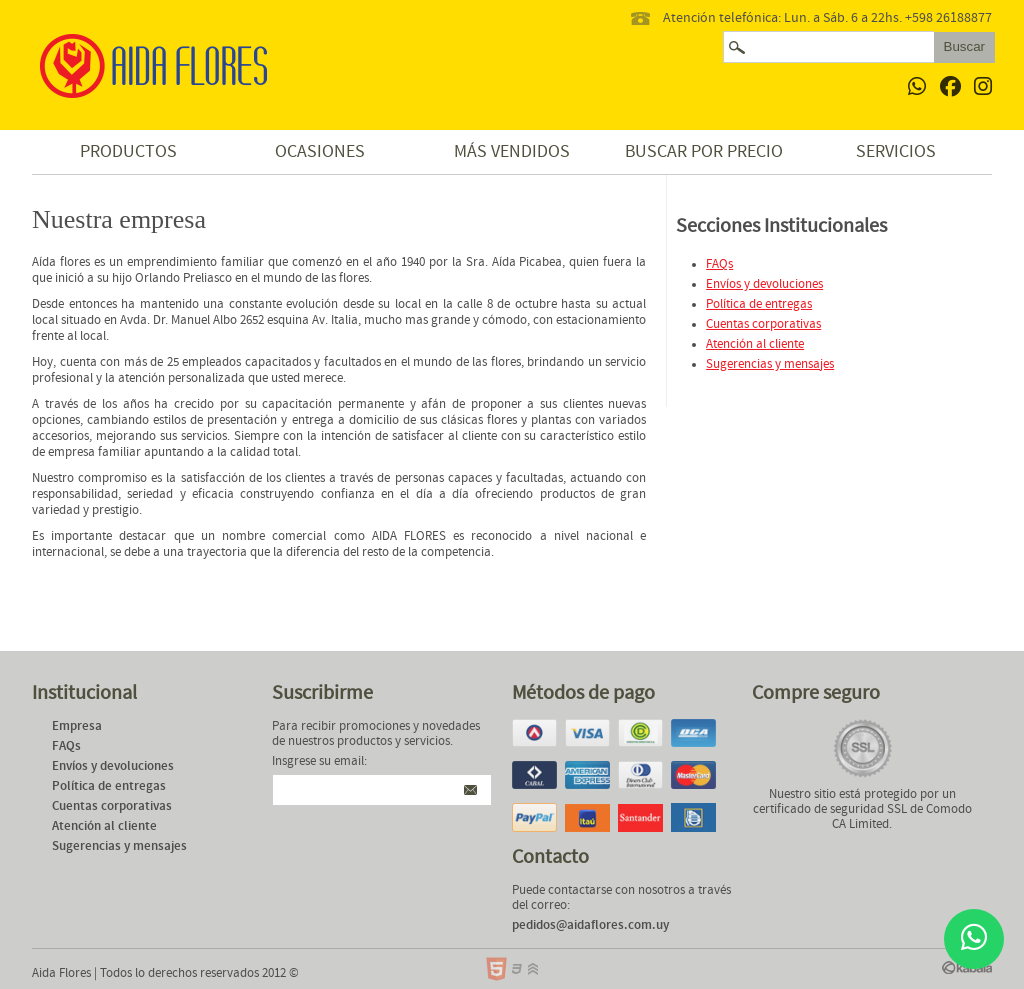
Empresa (77, 726)
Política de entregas (759, 304)
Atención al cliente (755, 344)
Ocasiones (320, 151)
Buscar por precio (704, 151)
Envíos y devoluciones (764, 284)
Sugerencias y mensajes (770, 364)
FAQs (719, 264)
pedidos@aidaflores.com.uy (590, 925)
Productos (128, 151)
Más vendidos (512, 151)
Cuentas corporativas (763, 324)
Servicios (896, 151)
